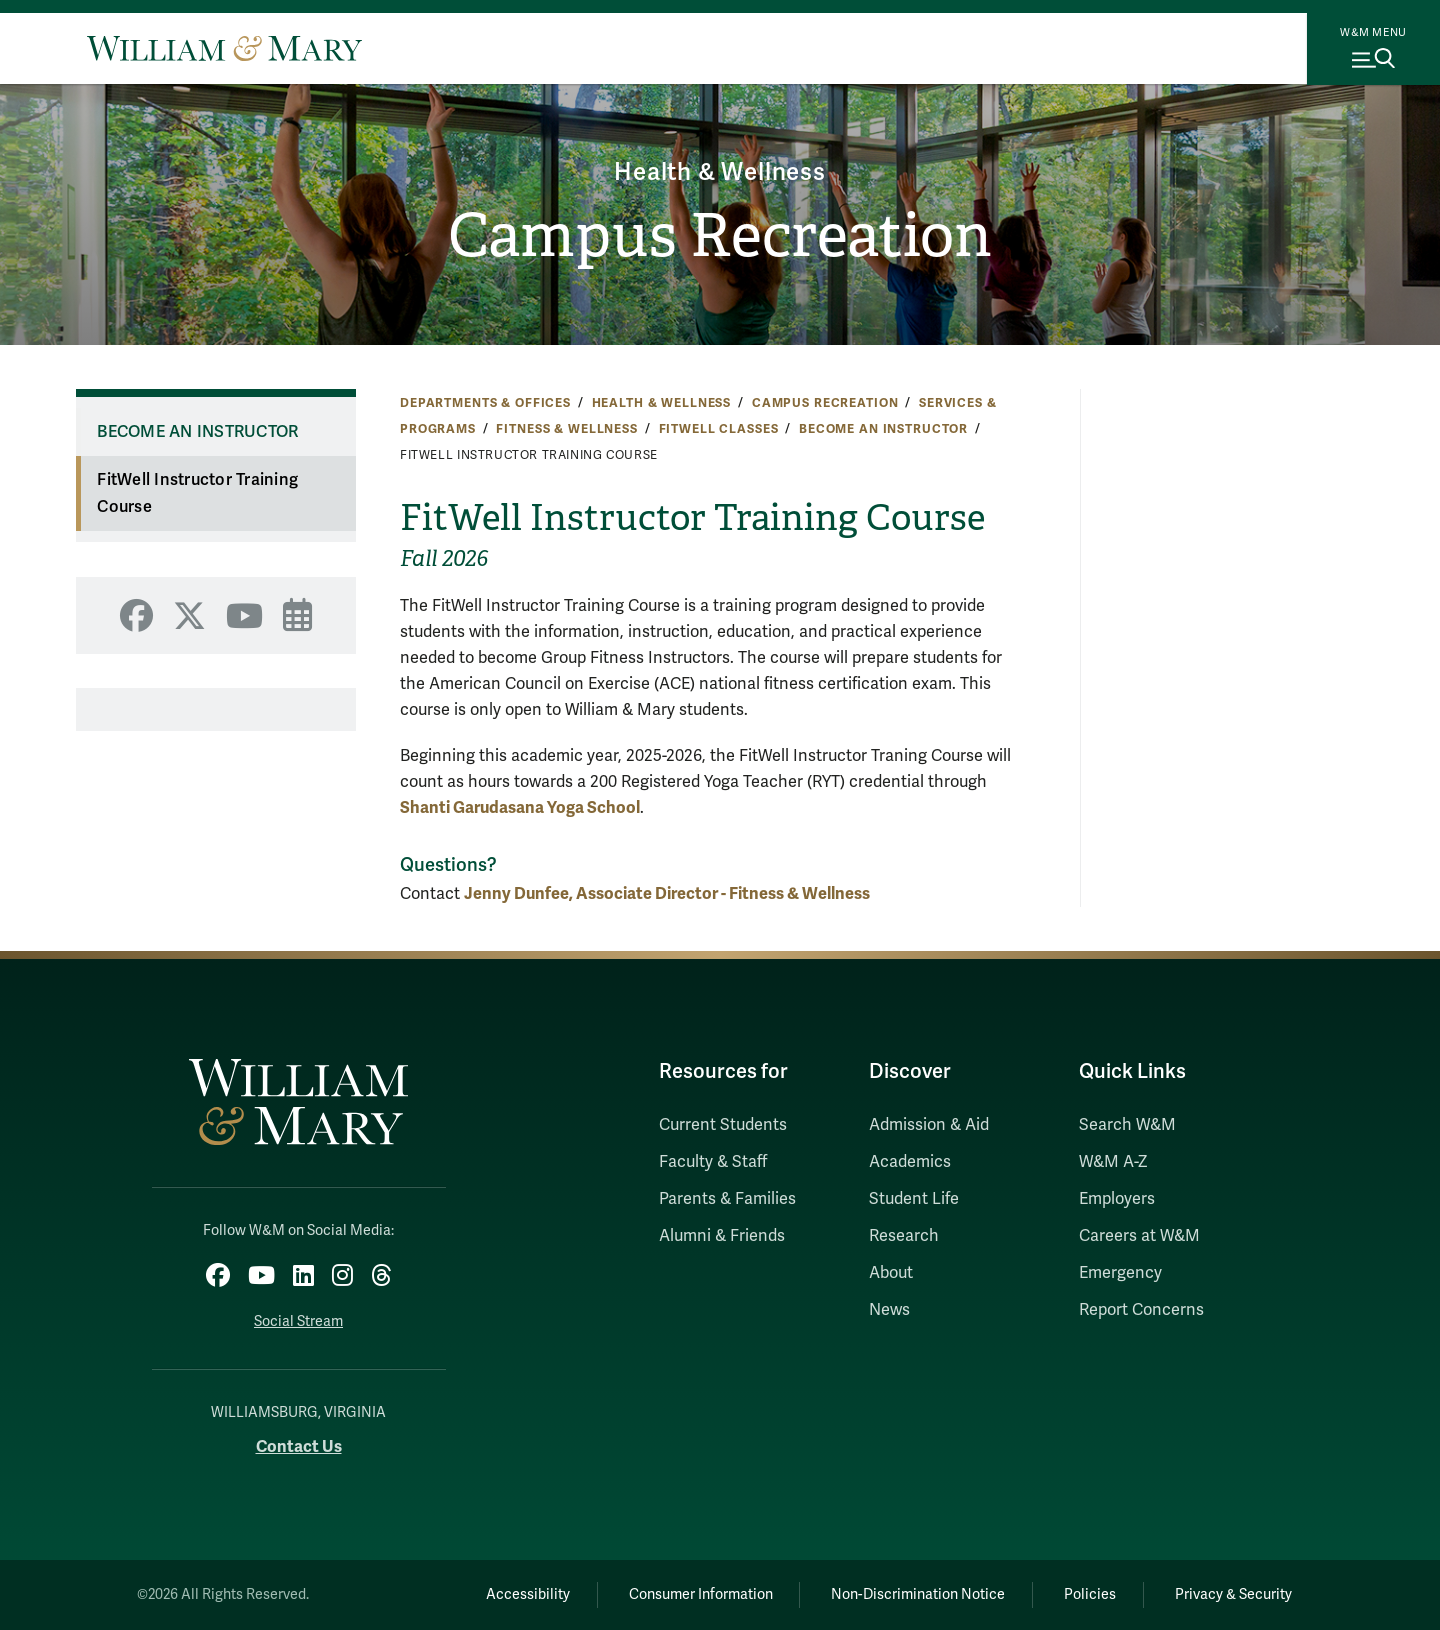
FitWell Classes (719, 429)
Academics (910, 1162)
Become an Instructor (883, 429)
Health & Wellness (720, 172)
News (889, 1310)
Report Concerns (1141, 1310)
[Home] (224, 48)
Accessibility (528, 1594)
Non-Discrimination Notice (918, 1594)
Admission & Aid (929, 1125)
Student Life (914, 1199)
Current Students (723, 1125)
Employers (1117, 1199)
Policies (1090, 1594)
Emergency (1120, 1273)
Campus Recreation (720, 236)
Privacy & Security (1233, 1594)
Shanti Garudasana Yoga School (520, 807)
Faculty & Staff (713, 1162)
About (891, 1273)
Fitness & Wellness (566, 429)
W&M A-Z (1113, 1162)
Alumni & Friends (722, 1236)
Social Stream (298, 1321)
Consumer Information (701, 1594)
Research (904, 1236)
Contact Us (299, 1446)
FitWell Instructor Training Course (197, 493)
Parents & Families (727, 1199)
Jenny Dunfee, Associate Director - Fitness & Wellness (667, 893)
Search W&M (1127, 1125)
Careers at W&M (1139, 1236)
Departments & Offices (485, 403)
